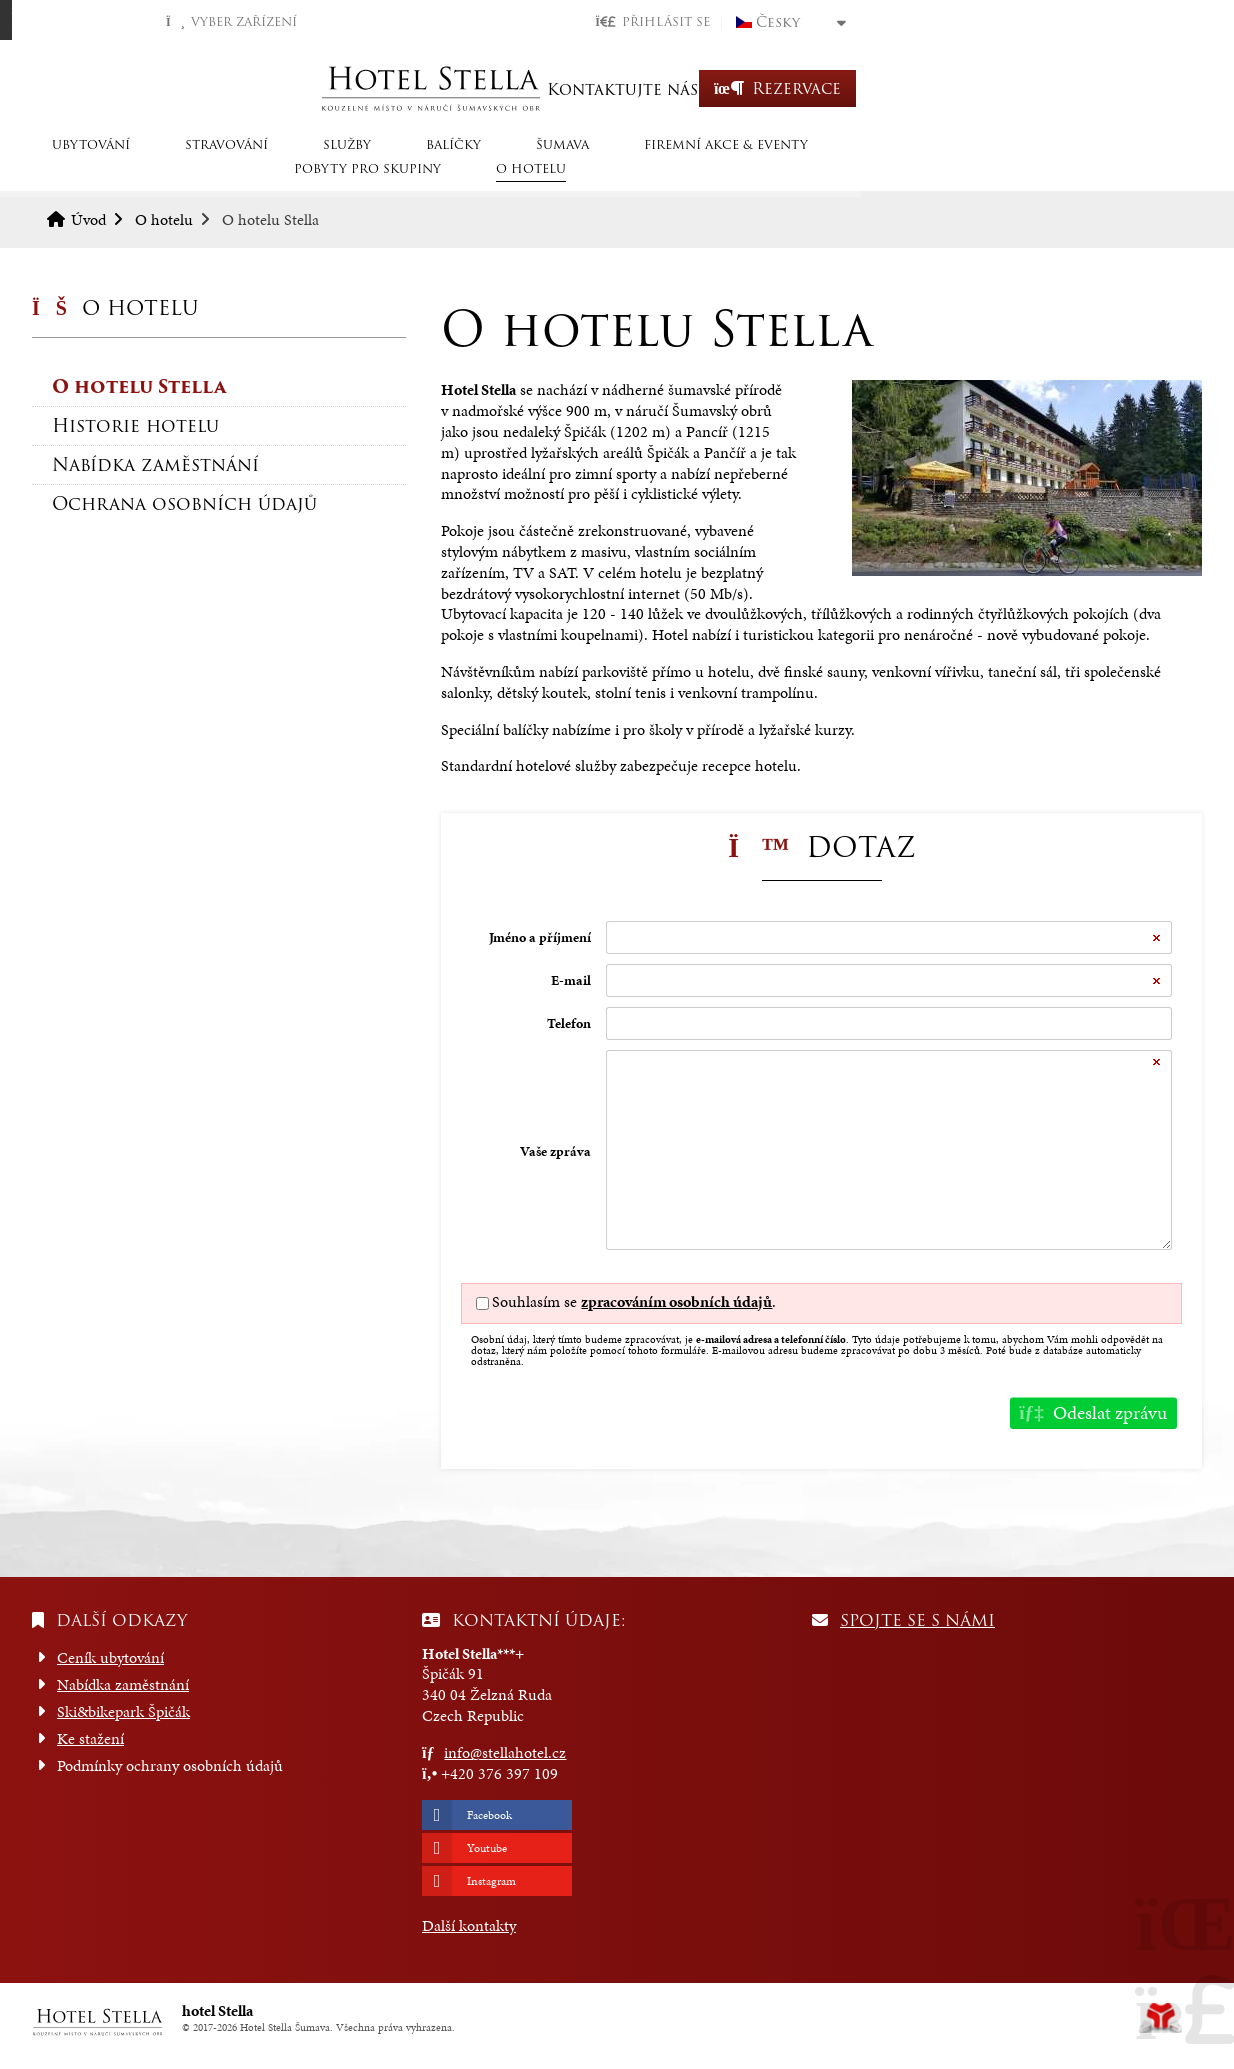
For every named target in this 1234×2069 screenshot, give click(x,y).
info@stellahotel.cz (505, 1752)
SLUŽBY (371, 172)
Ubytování (115, 172)
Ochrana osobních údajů (184, 503)
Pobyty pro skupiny (960, 172)
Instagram (491, 1881)
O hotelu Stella (139, 386)
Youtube (487, 1848)
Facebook (489, 1815)
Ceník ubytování (110, 1657)
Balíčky (477, 172)
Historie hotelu (135, 425)
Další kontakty (469, 1925)
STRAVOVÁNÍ (250, 172)
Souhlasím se (534, 1301)
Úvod (617, 88)
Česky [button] (1119, 22)
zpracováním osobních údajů (676, 1301)
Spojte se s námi (917, 1620)
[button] (993, 21)
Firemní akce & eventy (750, 172)
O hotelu (1124, 172)
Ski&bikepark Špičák (123, 1711)
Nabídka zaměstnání (155, 464)
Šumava (586, 172)
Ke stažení (90, 1738)
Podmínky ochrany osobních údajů (170, 1765)
